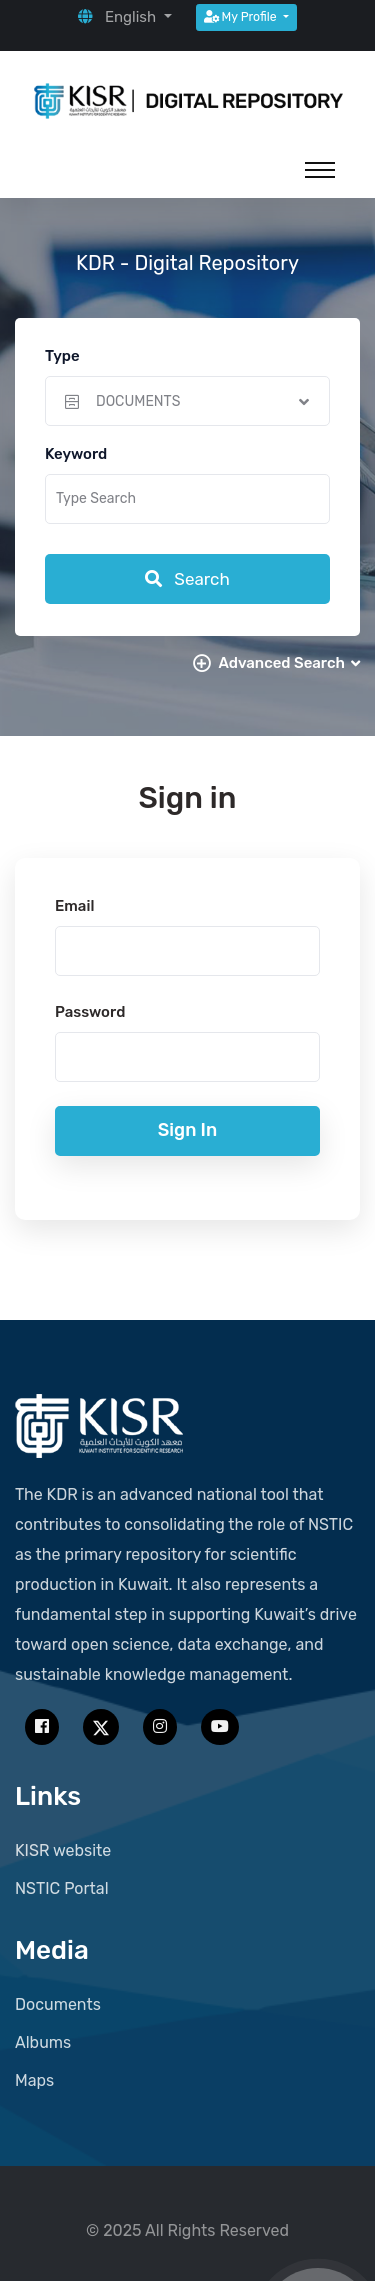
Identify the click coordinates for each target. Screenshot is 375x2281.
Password (90, 1012)
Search (187, 579)
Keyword (76, 454)
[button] (124, 17)
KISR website (63, 1850)
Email (74, 906)
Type (62, 356)
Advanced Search (289, 663)
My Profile (242, 17)
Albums (43, 2042)
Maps (34, 2080)
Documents (58, 2004)
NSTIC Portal (62, 1888)
